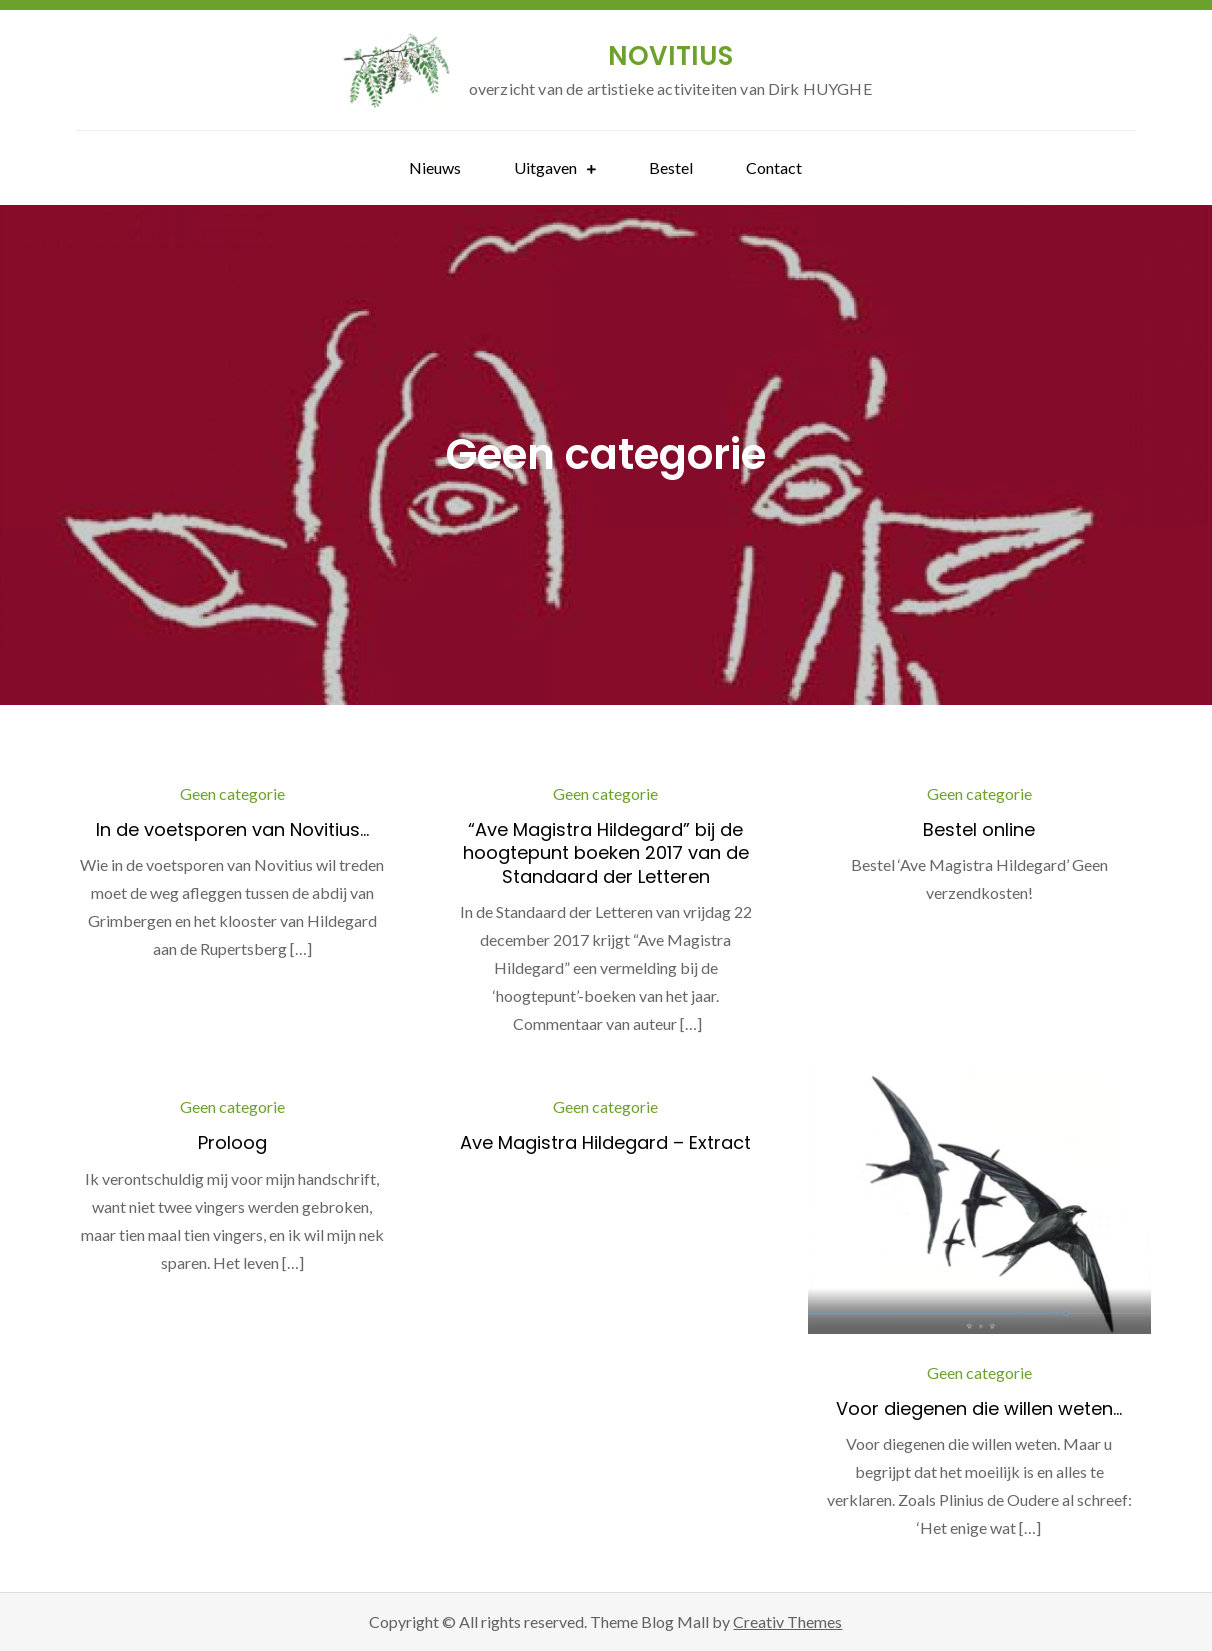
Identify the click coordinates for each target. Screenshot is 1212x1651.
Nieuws (435, 167)
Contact (774, 167)
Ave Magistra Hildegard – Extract (605, 1142)
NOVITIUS (670, 56)
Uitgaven (545, 167)
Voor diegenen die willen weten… (979, 1408)
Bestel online (979, 829)
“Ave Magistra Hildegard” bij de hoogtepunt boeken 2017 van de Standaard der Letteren (606, 853)
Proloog (232, 1142)
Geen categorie (232, 793)
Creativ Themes (787, 1621)
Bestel (671, 167)
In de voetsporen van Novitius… (232, 829)
